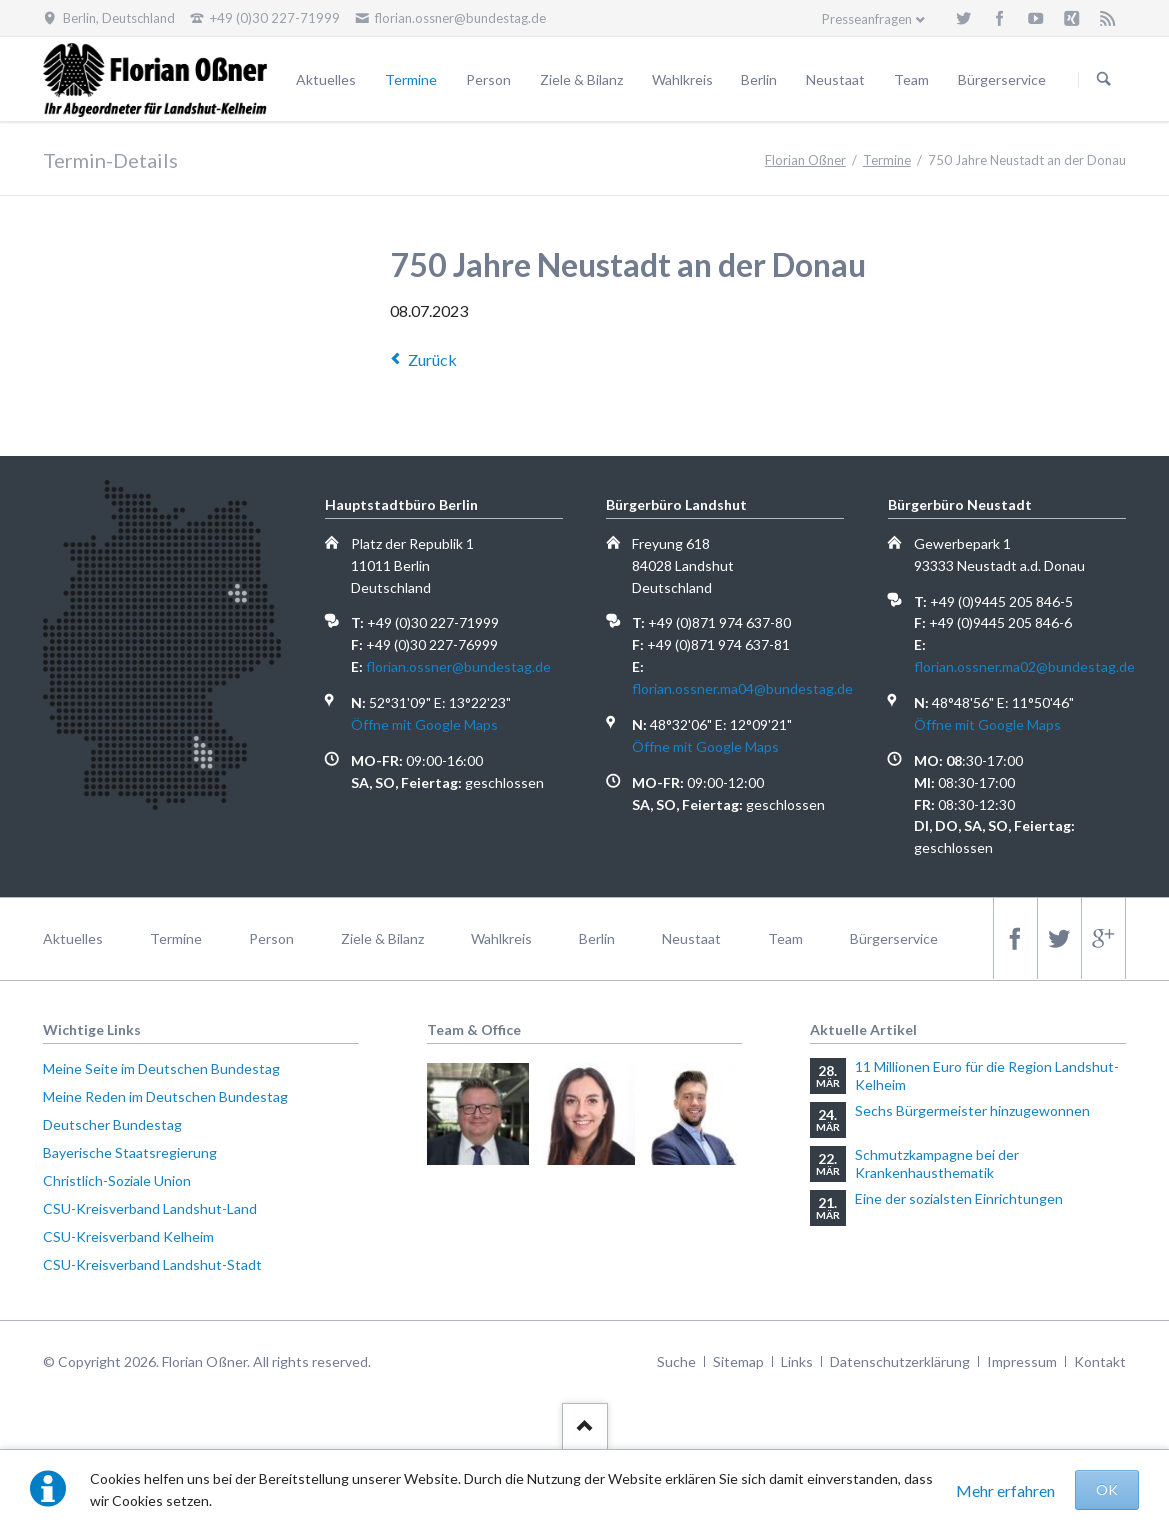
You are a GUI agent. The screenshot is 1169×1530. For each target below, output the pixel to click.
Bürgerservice (1002, 79)
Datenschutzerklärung (900, 1361)
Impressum (1022, 1361)
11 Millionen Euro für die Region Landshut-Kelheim (987, 1075)
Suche (676, 1361)
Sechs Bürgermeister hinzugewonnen (972, 1110)
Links (797, 1361)
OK (1107, 1489)
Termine (411, 79)
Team (911, 79)
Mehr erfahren (1005, 1490)
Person (488, 79)
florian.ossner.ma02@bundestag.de (1024, 666)
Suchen (1104, 80)
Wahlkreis (682, 79)
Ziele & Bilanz (581, 79)
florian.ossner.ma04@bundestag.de (742, 688)
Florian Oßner (805, 160)
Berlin (759, 79)
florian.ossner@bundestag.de (458, 666)
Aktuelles (326, 79)
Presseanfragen (867, 19)
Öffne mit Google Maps (424, 724)
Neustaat (835, 79)
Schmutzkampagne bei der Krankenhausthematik (937, 1163)
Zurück (432, 359)
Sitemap (738, 1361)
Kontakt (1100, 1361)
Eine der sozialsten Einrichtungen (959, 1198)
